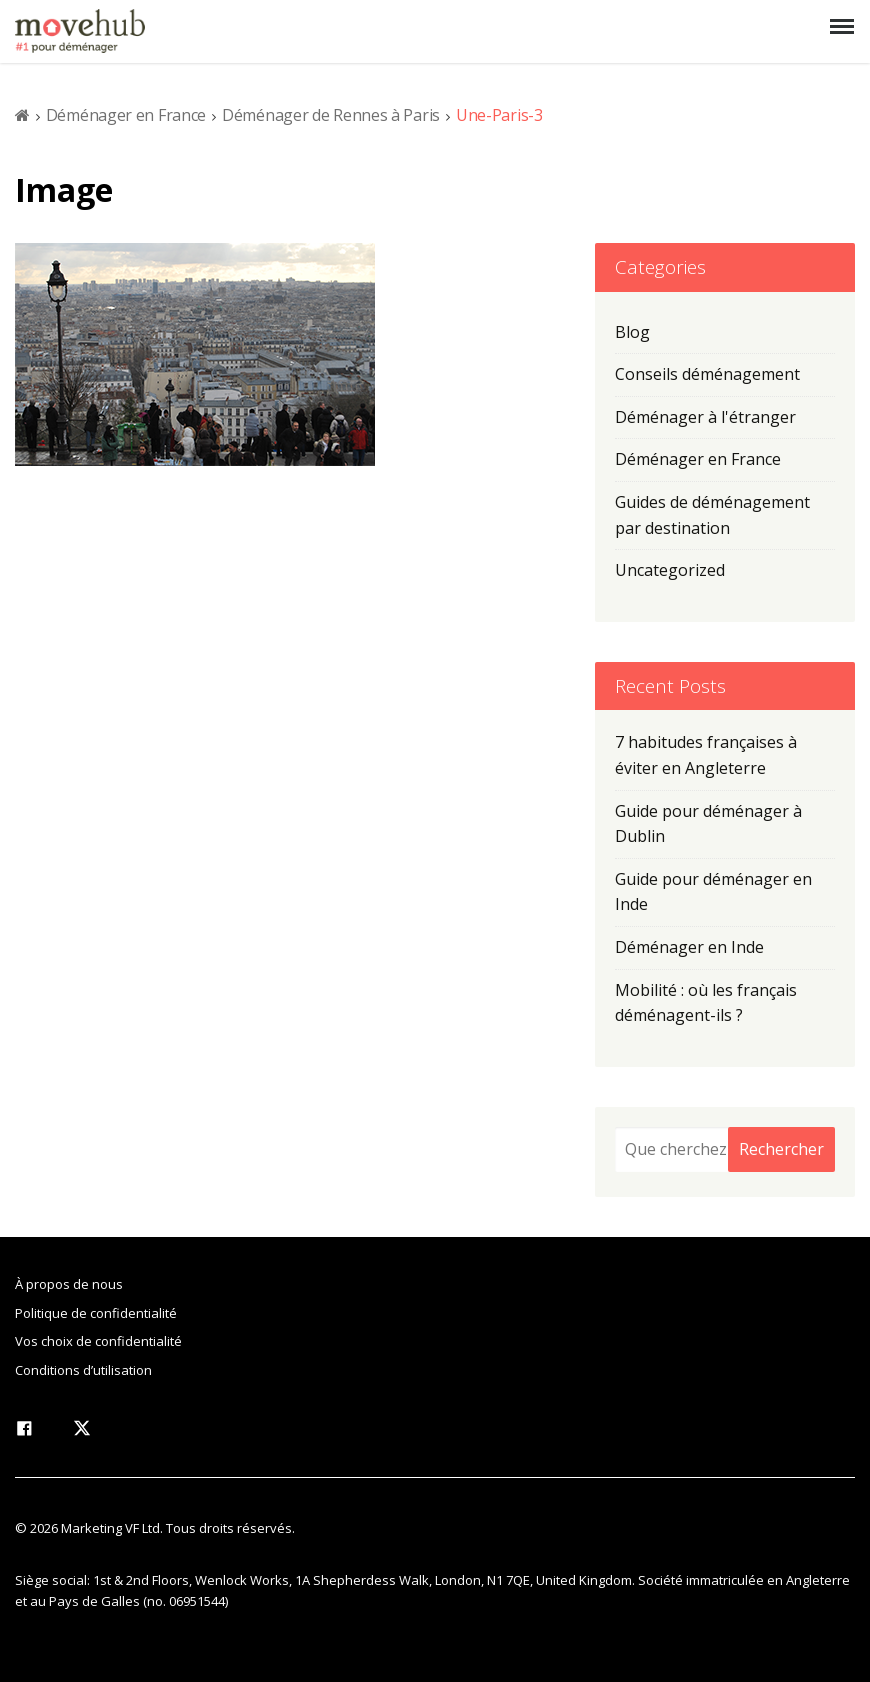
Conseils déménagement (707, 374)
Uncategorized (670, 570)
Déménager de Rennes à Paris (331, 115)
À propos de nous (69, 1284)
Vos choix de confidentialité (98, 1341)
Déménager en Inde (689, 947)
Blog (632, 332)
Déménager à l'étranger (705, 417)
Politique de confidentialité (96, 1313)
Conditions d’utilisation (83, 1370)
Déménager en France (126, 115)
